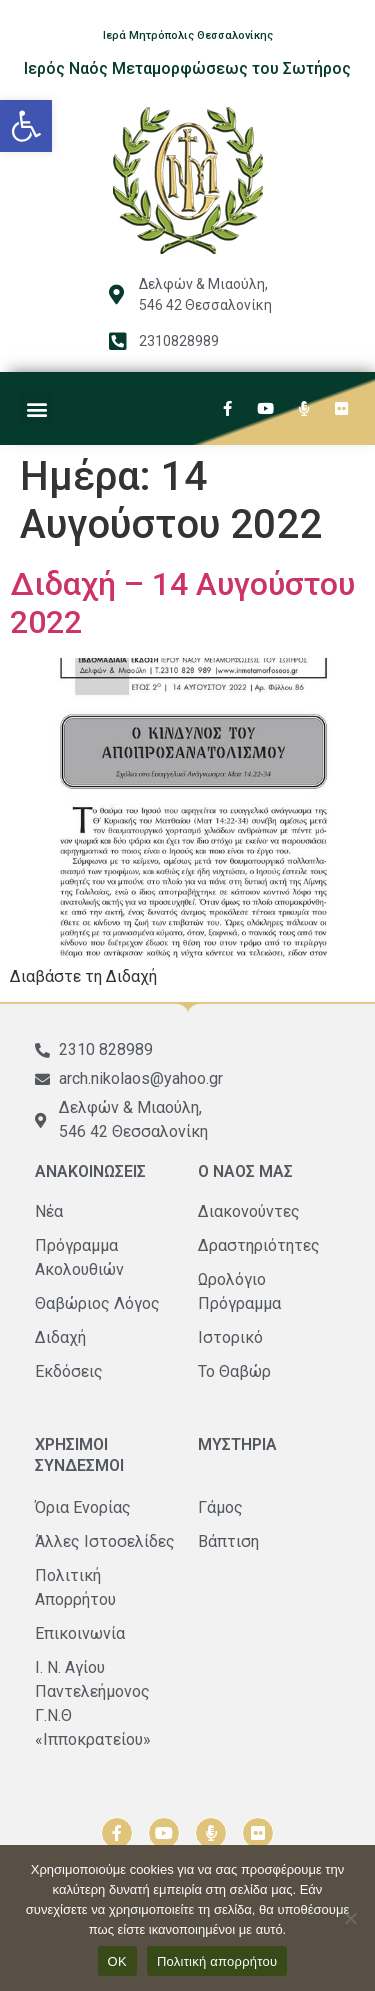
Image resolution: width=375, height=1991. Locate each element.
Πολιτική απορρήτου (217, 1961)
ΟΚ (117, 1961)
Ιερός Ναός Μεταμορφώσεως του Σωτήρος (187, 68)
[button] (26, 126)
